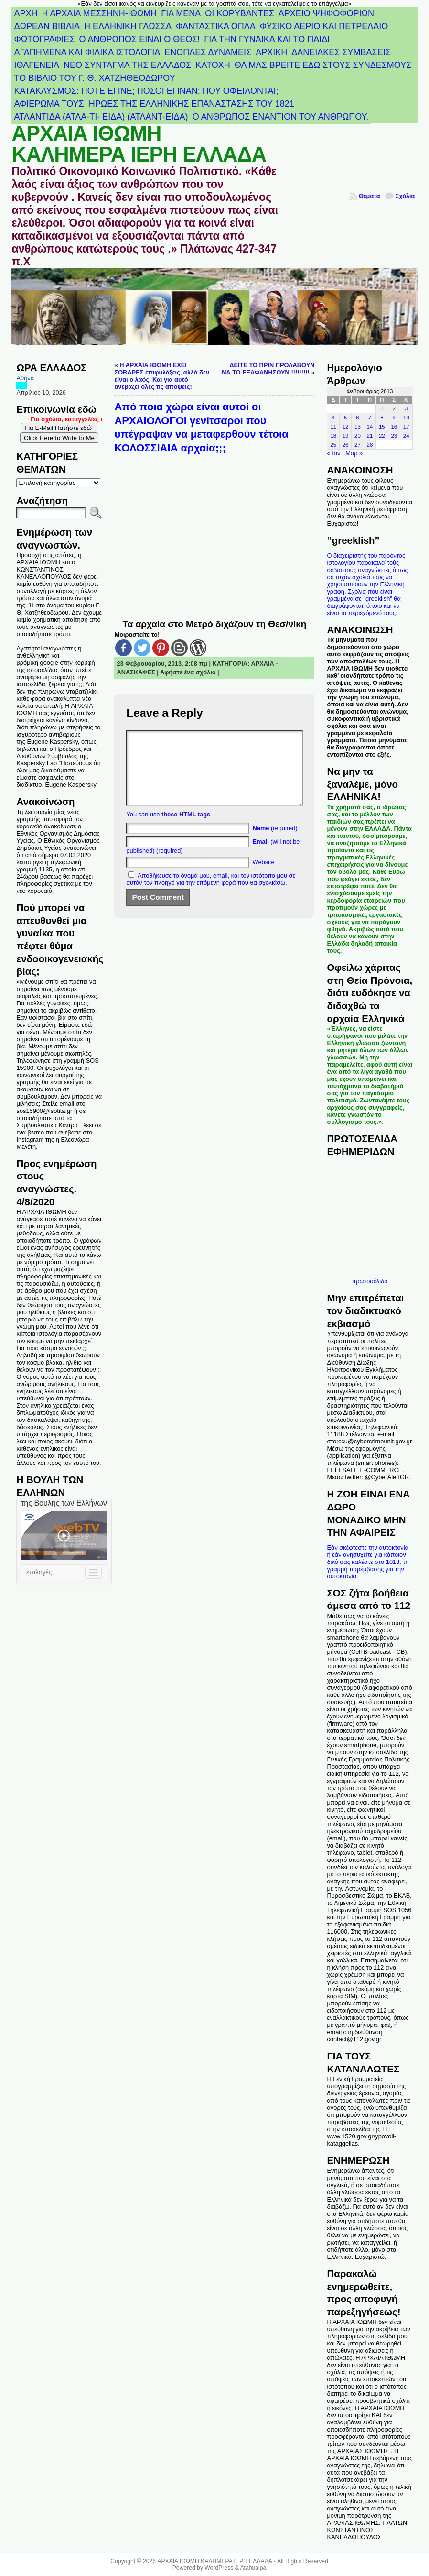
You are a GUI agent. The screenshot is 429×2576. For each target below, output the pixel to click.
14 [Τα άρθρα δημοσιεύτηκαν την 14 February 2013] (370, 426)
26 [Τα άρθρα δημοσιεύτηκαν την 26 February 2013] (346, 445)
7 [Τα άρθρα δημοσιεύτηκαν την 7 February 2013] (369, 417)
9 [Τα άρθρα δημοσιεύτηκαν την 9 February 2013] (394, 417)
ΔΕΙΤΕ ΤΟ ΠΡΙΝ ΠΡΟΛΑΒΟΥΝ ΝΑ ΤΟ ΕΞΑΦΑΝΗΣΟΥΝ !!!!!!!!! (268, 369)
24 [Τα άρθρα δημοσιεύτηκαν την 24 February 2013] (406, 436)
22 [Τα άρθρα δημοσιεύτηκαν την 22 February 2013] (382, 436)
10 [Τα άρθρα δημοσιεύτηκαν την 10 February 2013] (406, 417)
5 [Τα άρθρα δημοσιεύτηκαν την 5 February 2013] (345, 417)
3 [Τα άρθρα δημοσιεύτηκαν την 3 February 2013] (406, 408)
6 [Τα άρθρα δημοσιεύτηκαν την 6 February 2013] (357, 417)
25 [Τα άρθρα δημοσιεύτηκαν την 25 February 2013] (333, 445)
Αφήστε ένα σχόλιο (188, 672)
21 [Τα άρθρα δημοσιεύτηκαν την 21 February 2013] (370, 436)
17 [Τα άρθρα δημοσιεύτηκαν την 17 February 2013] (406, 426)
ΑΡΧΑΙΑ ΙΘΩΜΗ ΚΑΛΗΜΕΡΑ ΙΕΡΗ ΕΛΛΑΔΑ (138, 144)
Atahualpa (253, 2568)
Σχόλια (405, 195)
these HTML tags (185, 828)
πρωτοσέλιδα (369, 1281)
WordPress (218, 2568)
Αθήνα (25, 378)
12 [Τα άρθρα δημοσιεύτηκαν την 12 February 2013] (346, 426)
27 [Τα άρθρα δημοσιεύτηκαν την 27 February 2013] (357, 445)
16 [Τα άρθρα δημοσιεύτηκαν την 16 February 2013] (394, 426)
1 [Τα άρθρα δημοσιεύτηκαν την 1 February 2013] (381, 408)
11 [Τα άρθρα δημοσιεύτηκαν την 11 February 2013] (333, 426)
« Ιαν (333, 453)
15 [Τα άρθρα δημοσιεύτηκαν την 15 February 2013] (382, 426)
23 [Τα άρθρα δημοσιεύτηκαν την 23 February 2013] (394, 436)
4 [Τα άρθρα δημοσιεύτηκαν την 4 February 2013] (333, 417)
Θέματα (369, 195)
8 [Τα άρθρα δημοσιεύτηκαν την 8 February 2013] (381, 417)
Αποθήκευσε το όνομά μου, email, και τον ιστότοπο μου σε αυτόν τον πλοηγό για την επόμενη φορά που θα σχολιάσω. (210, 893)
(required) (275, 842)
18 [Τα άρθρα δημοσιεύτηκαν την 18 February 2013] (333, 436)
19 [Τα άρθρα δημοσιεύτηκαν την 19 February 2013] (346, 436)
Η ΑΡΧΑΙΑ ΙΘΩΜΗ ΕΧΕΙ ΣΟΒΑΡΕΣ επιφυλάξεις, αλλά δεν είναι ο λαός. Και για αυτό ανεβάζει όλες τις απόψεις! (161, 376)
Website (264, 876)
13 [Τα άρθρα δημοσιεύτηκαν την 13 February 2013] (357, 426)
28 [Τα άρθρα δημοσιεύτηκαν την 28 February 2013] (370, 445)
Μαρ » (354, 453)
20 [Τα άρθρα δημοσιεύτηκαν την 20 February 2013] (357, 436)
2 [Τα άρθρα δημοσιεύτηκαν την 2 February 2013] (394, 408)
